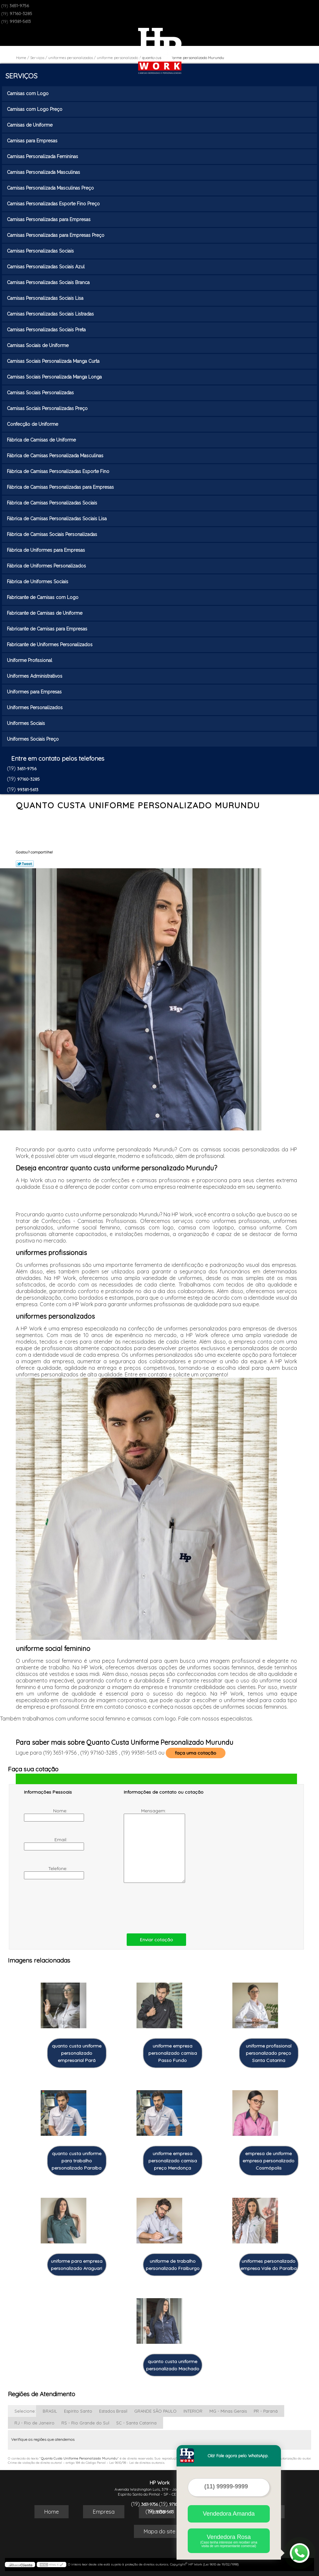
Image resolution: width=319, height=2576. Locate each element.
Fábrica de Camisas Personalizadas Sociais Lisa (57, 518)
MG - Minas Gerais (228, 2411)
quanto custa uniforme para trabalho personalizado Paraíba (76, 2161)
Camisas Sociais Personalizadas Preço (48, 408)
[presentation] (66, 1907)
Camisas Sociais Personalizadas (41, 392)
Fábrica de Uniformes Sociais (38, 581)
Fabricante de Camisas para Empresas (48, 628)
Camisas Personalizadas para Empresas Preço (56, 235)
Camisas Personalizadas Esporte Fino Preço (54, 203)
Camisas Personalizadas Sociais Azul (46, 266)
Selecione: (25, 2411)
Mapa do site (159, 2531)
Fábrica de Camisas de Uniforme (42, 440)
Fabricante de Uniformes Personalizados (50, 644)
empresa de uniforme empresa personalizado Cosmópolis (268, 2161)
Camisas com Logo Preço (35, 109)
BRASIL (50, 2411)
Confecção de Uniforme (33, 424)
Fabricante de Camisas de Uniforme (45, 613)
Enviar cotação (156, 1940)
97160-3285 (21, 13)
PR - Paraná (266, 2411)
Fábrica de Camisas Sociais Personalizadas (52, 534)
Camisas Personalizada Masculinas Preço (51, 188)
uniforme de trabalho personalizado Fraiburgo (173, 2264)
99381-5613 (20, 21)
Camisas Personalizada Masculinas (44, 172)
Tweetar (25, 863)
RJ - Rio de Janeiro (34, 2422)
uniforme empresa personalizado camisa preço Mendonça (172, 2161)
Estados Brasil (113, 2411)
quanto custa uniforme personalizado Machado (172, 2365)
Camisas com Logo (28, 93)
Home (51, 2511)
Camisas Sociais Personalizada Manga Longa (55, 377)
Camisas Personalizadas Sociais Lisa (46, 298)
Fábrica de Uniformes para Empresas (46, 550)
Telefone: (46, 1872)
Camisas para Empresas (33, 140)
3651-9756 (19, 5)
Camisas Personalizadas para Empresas (49, 219)
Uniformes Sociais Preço (33, 739)
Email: (46, 1843)
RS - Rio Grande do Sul (85, 2422)
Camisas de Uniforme (30, 125)
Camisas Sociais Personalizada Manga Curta (54, 361)
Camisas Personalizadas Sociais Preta (47, 329)
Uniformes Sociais (26, 723)
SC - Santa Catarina (136, 2422)
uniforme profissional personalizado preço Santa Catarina (268, 2053)
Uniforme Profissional (30, 660)
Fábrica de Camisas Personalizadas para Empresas (61, 487)
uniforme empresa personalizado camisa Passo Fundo (172, 2053)
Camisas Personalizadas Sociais (41, 251)
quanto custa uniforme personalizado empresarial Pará (76, 2053)
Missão (157, 2511)
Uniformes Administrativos (35, 676)
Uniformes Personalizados (35, 707)
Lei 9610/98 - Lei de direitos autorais (136, 2463)
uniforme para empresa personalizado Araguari (76, 2264)
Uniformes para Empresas (35, 691)
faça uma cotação (195, 1753)
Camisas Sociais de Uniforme (38, 345)
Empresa (104, 2511)
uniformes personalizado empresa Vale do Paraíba (269, 2264)
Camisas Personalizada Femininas (43, 156)
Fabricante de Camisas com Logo (43, 597)
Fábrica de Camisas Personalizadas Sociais (52, 502)
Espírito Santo (78, 2411)
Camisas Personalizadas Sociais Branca (49, 282)
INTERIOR (192, 2411)
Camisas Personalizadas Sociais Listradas (51, 314)
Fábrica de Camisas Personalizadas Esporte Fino (59, 471)
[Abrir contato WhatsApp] (299, 2553)
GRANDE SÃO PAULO (155, 2411)
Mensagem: (145, 1845)
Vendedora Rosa (228, 2541)
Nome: (46, 1815)
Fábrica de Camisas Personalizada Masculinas (56, 455)
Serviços (21, 76)
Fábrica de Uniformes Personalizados (47, 565)
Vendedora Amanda (229, 2513)
